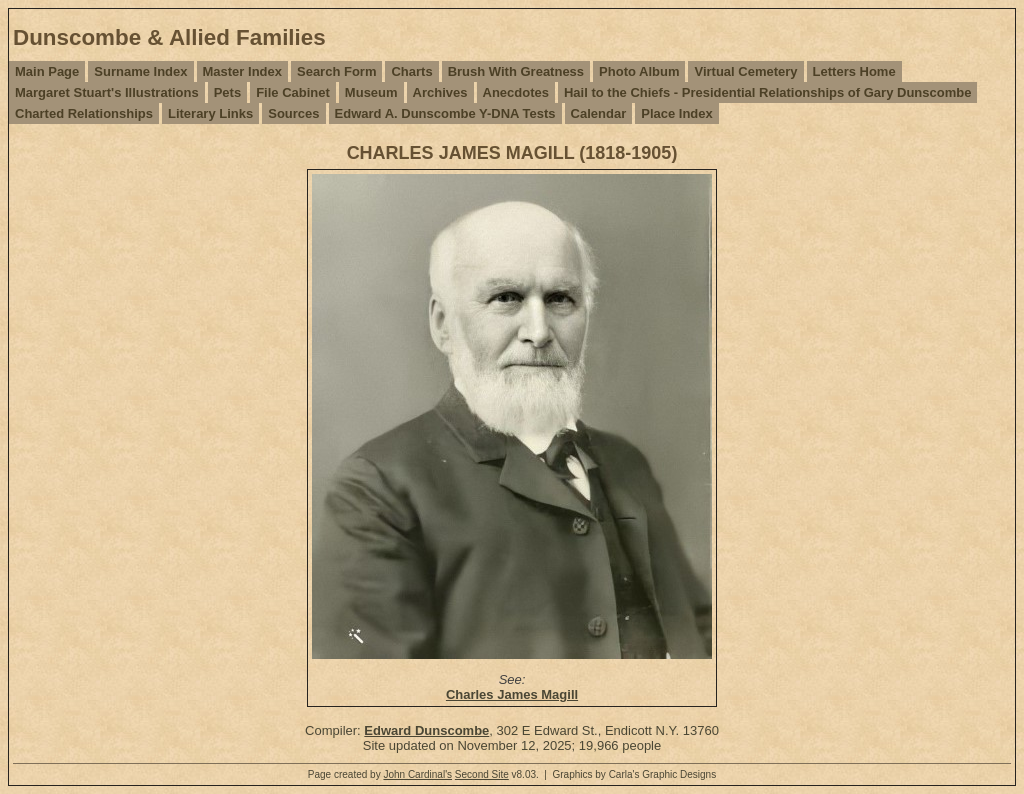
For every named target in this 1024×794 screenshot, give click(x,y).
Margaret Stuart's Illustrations (107, 92)
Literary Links (210, 113)
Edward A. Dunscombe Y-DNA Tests (445, 113)
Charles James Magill (512, 694)
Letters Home (854, 71)
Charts (411, 71)
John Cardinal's (417, 774)
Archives (440, 92)
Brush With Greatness (516, 71)
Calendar (599, 113)
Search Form (336, 71)
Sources (293, 113)
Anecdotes (516, 92)
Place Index (677, 113)
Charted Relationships (84, 113)
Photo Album (639, 71)
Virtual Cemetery (745, 71)
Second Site (482, 774)
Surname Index (140, 71)
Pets (227, 92)
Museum (371, 92)
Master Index (242, 71)
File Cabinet (293, 92)
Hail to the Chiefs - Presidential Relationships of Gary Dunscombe (767, 92)
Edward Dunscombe (426, 730)
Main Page (47, 71)
